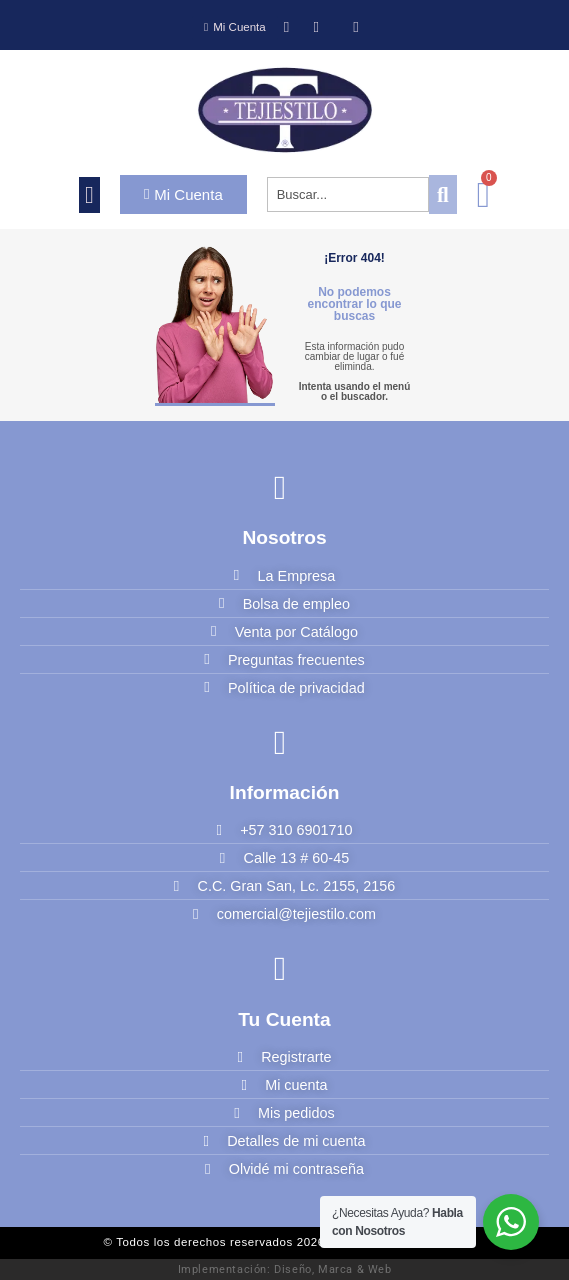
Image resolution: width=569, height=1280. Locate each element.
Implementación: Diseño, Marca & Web (285, 1269)
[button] (89, 195)
